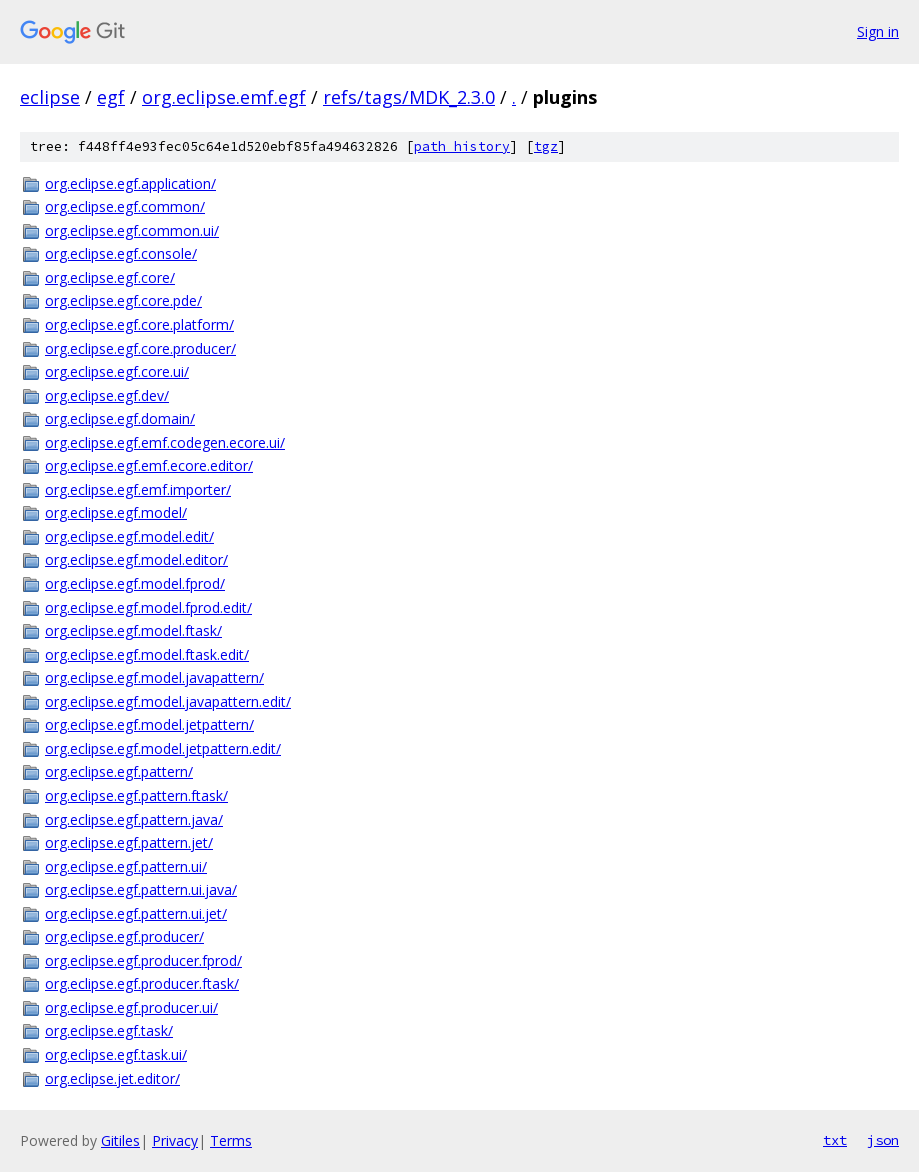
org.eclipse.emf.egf (224, 97)
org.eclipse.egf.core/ (110, 277)
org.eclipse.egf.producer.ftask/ (142, 983)
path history (462, 146)
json (883, 1140)
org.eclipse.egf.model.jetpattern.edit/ (163, 748)
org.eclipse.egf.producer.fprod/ (143, 960)
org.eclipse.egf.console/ (121, 253)
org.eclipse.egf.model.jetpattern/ (149, 724)
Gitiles (120, 1140)
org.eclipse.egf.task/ (109, 1030)
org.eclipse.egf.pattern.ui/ (126, 866)
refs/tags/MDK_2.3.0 (409, 97)
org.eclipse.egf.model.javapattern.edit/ (168, 701)
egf (111, 97)
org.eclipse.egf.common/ (125, 206)
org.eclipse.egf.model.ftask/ (133, 630)
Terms (231, 1140)
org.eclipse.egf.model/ (116, 512)
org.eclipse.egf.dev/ (107, 395)
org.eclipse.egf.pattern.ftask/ (136, 795)
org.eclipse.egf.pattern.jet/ (129, 842)
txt (835, 1140)
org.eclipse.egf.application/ (130, 183)
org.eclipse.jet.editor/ (112, 1078)
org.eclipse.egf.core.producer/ (140, 348)
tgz (546, 146)
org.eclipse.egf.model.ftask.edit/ (147, 654)
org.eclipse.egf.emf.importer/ (138, 489)
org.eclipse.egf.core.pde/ (123, 300)
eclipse (50, 97)
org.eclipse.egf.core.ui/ (117, 371)
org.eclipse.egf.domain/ (120, 418)
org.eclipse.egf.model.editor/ (136, 559)
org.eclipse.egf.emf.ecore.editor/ (149, 465)
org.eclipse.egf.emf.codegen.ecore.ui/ (165, 442)
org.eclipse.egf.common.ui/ (132, 230)
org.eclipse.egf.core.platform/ (139, 324)
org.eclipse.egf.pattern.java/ (134, 819)
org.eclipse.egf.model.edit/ (129, 536)
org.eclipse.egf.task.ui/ (116, 1054)
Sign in (878, 31)
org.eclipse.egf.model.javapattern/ (154, 677)
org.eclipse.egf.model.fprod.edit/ (148, 607)
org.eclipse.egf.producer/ (124, 936)
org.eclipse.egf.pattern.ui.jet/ (136, 913)
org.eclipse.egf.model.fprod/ (135, 583)
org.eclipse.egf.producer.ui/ (131, 1007)
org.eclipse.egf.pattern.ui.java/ (141, 889)
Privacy (175, 1140)
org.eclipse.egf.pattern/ (119, 771)
